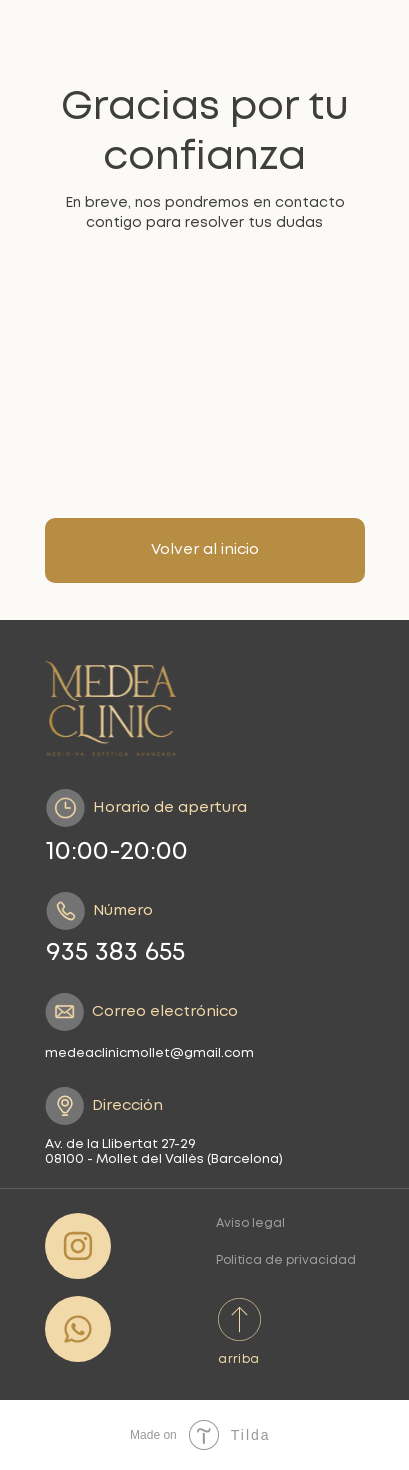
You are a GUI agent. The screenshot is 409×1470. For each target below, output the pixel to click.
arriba (238, 1359)
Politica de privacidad (286, 1260)
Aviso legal (250, 1223)
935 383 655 (115, 953)
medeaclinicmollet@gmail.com (149, 1053)
